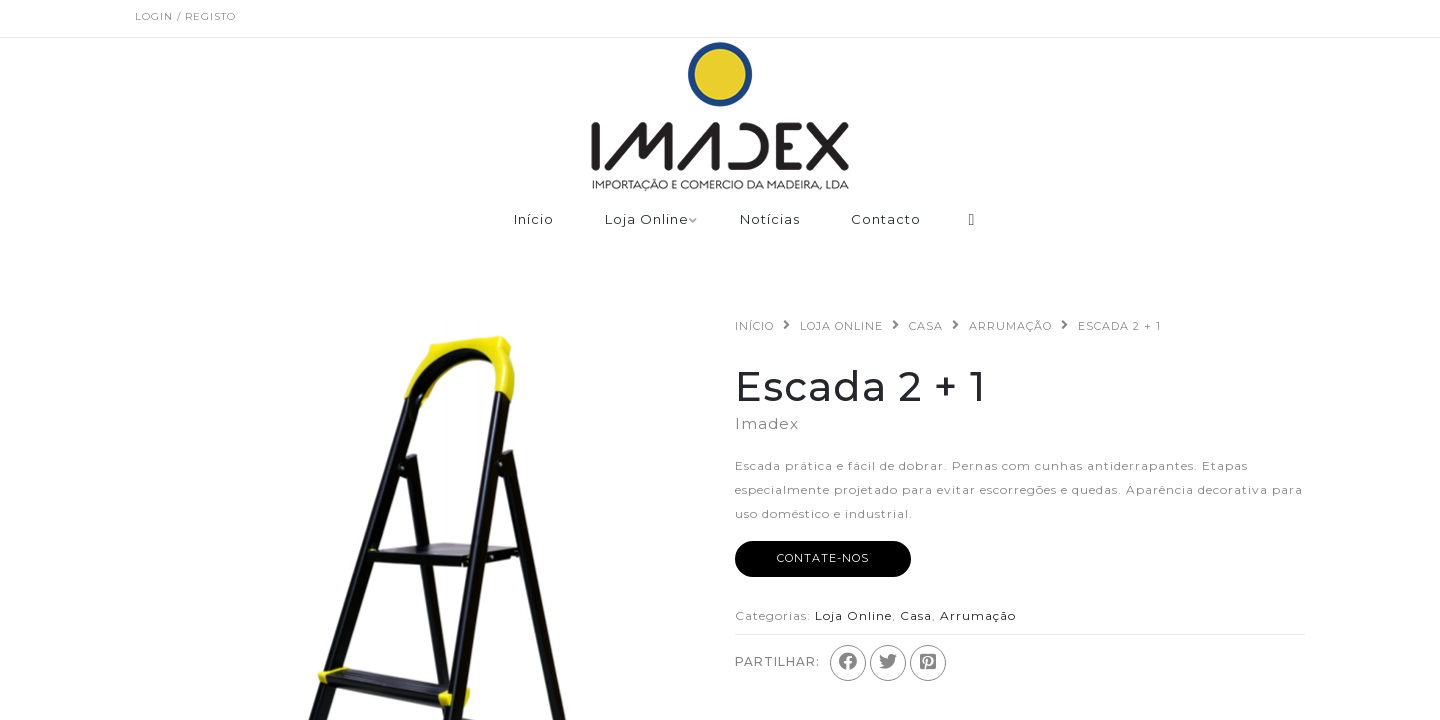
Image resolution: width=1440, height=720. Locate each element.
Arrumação (1010, 326)
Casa (926, 326)
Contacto (886, 220)
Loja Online (647, 220)
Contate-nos (823, 558)
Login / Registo (185, 16)
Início (534, 220)
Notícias (770, 220)
